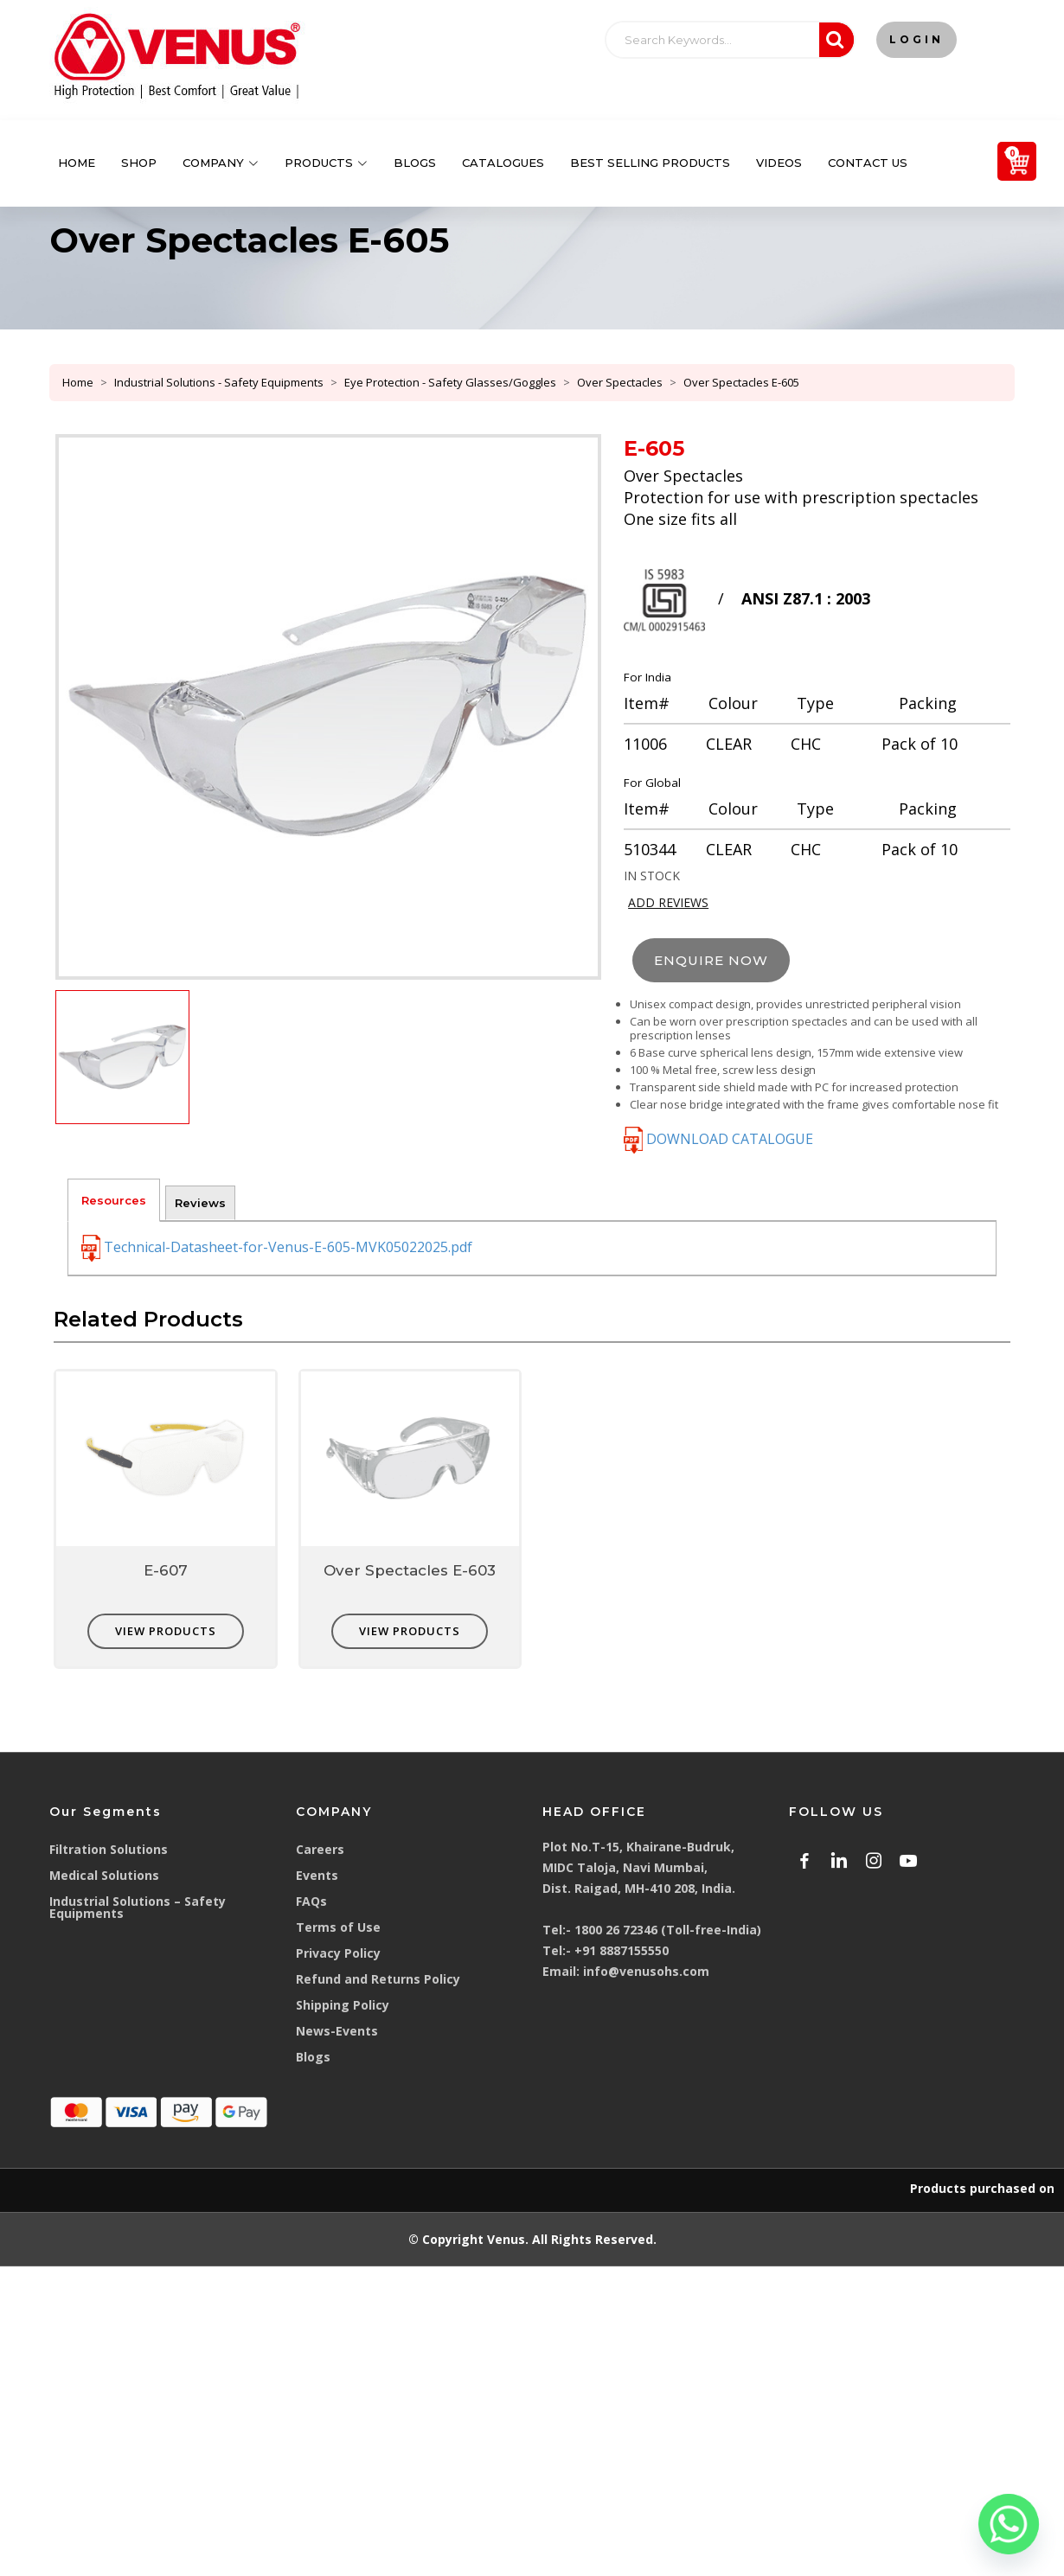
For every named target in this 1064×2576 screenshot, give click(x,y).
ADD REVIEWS (668, 902)
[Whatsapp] (1008, 2524)
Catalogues (503, 162)
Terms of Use (338, 1927)
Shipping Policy (342, 2005)
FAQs (311, 1901)
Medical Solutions (104, 1875)
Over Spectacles (620, 382)
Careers (320, 1849)
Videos (779, 162)
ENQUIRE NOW (711, 960)
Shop (139, 162)
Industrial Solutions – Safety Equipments (137, 1907)
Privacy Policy (338, 1953)
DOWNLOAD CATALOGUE (718, 1138)
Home (76, 162)
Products (326, 162)
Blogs (415, 162)
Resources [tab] (113, 1200)
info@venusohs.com (646, 1971)
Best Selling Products (650, 162)
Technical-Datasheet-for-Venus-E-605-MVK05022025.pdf (276, 1248)
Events (317, 1875)
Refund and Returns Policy (378, 1979)
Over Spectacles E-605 (741, 382)
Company (221, 162)
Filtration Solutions (108, 1849)
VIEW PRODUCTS (165, 1631)
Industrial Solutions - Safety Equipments (219, 382)
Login (916, 39)
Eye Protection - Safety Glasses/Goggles (450, 382)
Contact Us (867, 162)
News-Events (337, 2031)
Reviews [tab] (200, 1203)
